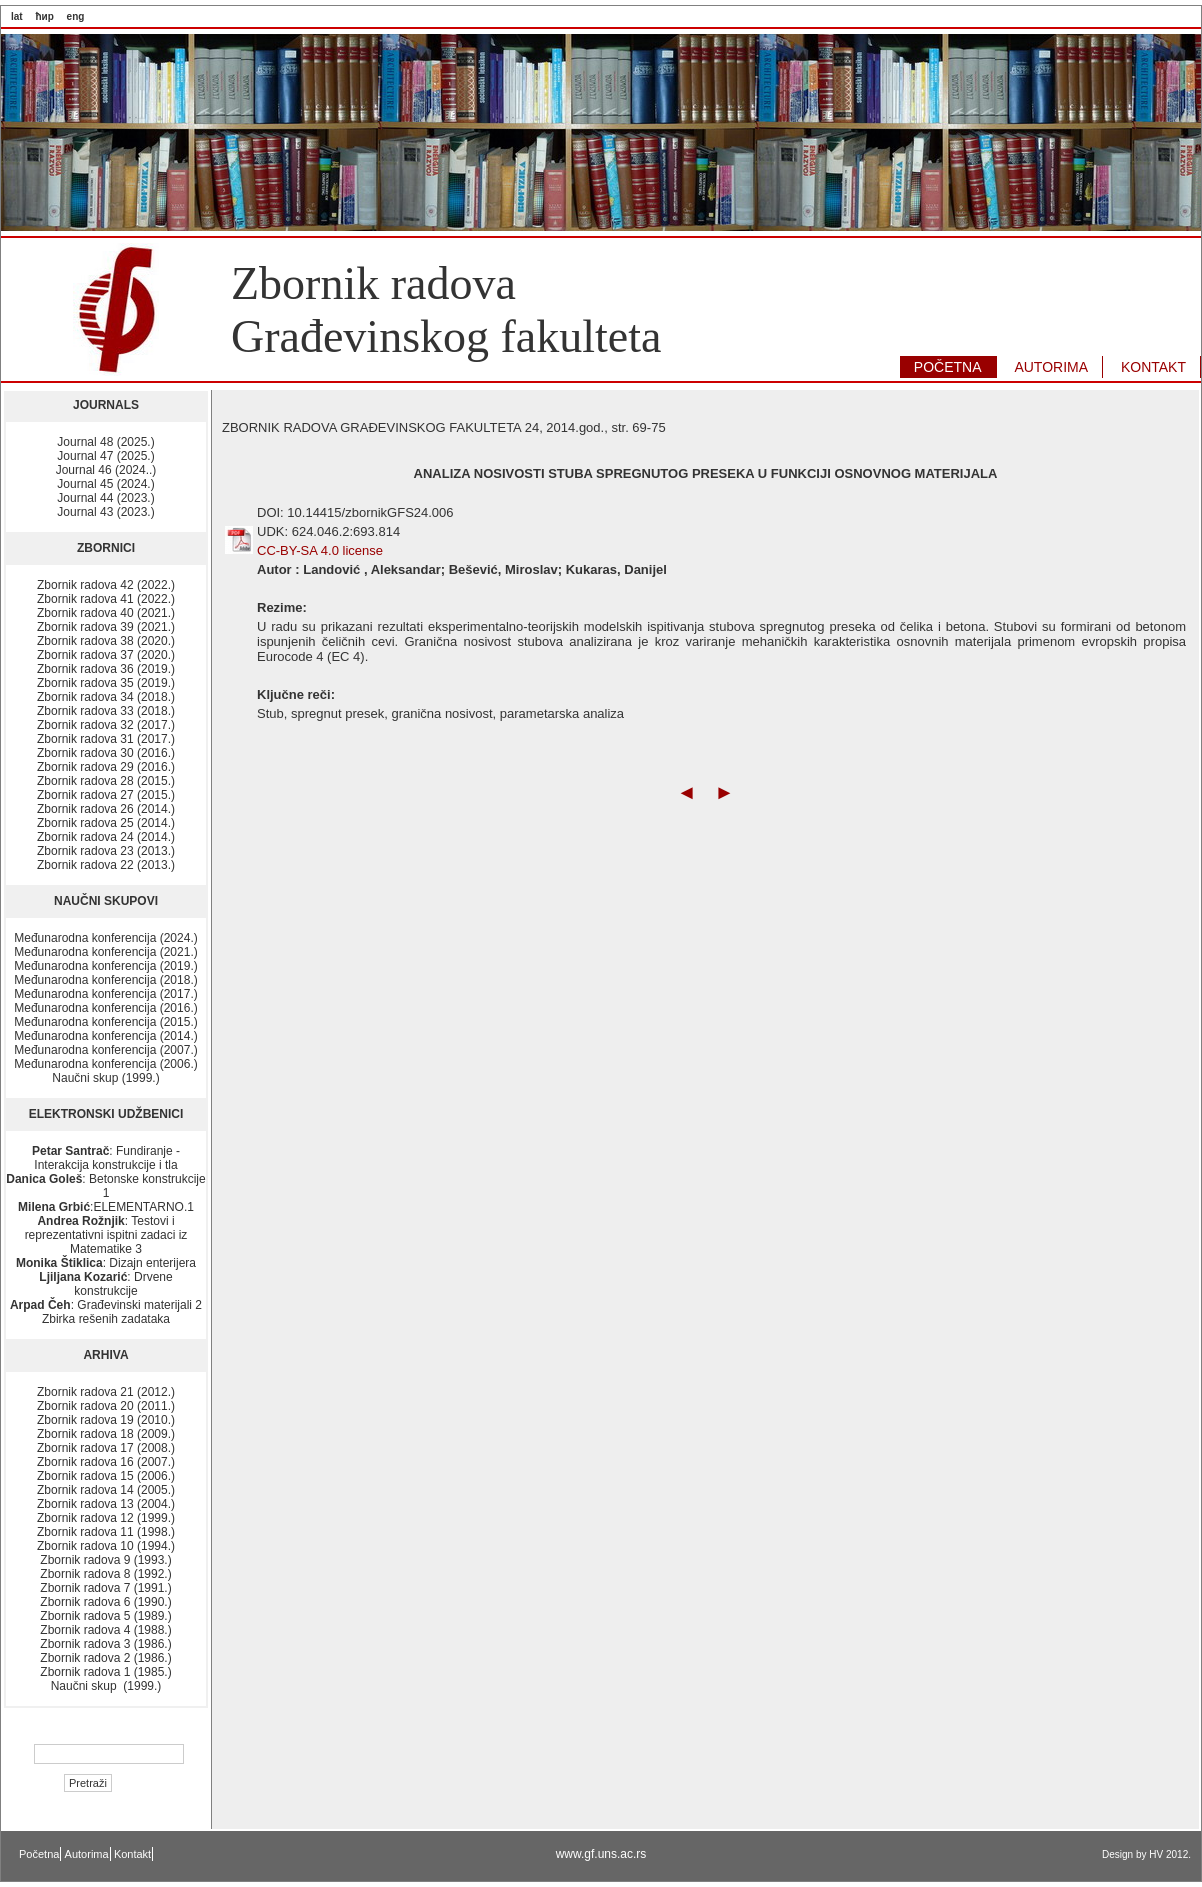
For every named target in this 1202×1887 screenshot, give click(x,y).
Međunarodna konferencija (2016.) (105, 1008)
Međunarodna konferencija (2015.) (105, 1022)
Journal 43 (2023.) (105, 512)
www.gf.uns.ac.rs (601, 1854)
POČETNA (948, 367)
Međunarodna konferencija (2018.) (105, 980)
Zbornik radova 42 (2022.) (106, 585)
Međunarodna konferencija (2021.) (105, 952)
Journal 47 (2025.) (105, 456)
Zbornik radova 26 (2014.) (106, 809)
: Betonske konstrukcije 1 (105, 1186)
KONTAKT (1153, 367)
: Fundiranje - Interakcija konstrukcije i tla (106, 1158)
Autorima (87, 1854)
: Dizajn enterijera (106, 1263)
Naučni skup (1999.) (105, 1078)
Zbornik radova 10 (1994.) (106, 1546)
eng (76, 16)
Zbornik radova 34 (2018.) (106, 697)
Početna (39, 1854)
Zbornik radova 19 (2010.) (106, 1420)
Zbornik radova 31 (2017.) (106, 739)
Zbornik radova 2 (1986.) (105, 1658)
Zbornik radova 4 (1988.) (105, 1630)
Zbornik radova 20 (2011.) (106, 1406)
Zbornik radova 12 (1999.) (106, 1518)
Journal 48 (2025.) (105, 442)
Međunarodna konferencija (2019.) (105, 966)
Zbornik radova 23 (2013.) (106, 851)
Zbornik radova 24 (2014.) (106, 837)
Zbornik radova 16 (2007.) (106, 1462)
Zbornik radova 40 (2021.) (106, 613)
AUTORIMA (1051, 367)
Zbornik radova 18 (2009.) (106, 1434)
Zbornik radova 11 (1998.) (106, 1532)
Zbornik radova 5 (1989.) (105, 1616)
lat (17, 16)
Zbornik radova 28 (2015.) (106, 781)
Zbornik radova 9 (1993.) (105, 1560)
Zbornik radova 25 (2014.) (106, 823)
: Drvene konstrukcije (105, 1284)
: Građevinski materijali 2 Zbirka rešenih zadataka (106, 1312)
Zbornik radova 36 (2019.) (106, 669)
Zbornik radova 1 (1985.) (105, 1672)
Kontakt (132, 1854)
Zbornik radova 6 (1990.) (105, 1602)
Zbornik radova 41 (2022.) (106, 599)
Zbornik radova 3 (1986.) (105, 1644)
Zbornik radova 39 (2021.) (106, 627)
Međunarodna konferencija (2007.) (105, 1050)
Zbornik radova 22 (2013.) (106, 865)
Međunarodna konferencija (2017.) (105, 994)
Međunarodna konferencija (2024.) (105, 938)
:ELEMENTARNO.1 (106, 1207)
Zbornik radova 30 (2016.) (106, 753)
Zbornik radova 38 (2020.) (106, 641)
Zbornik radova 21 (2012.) (106, 1392)
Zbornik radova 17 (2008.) (106, 1448)
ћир (44, 16)
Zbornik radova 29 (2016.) (106, 767)
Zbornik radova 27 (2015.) (106, 795)
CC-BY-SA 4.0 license (320, 550)
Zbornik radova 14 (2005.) (106, 1490)
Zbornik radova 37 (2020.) (106, 655)
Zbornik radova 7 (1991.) (105, 1588)
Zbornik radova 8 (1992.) (105, 1574)
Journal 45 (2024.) (105, 484)
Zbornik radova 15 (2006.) (106, 1476)
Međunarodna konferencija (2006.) (105, 1064)
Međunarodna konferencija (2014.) (105, 1036)
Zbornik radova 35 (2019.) (106, 683)
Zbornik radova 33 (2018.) (106, 711)
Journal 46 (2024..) (106, 470)
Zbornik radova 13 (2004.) (106, 1504)
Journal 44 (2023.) (105, 498)
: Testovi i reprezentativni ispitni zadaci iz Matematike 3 (106, 1235)
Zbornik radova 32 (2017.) (106, 725)
